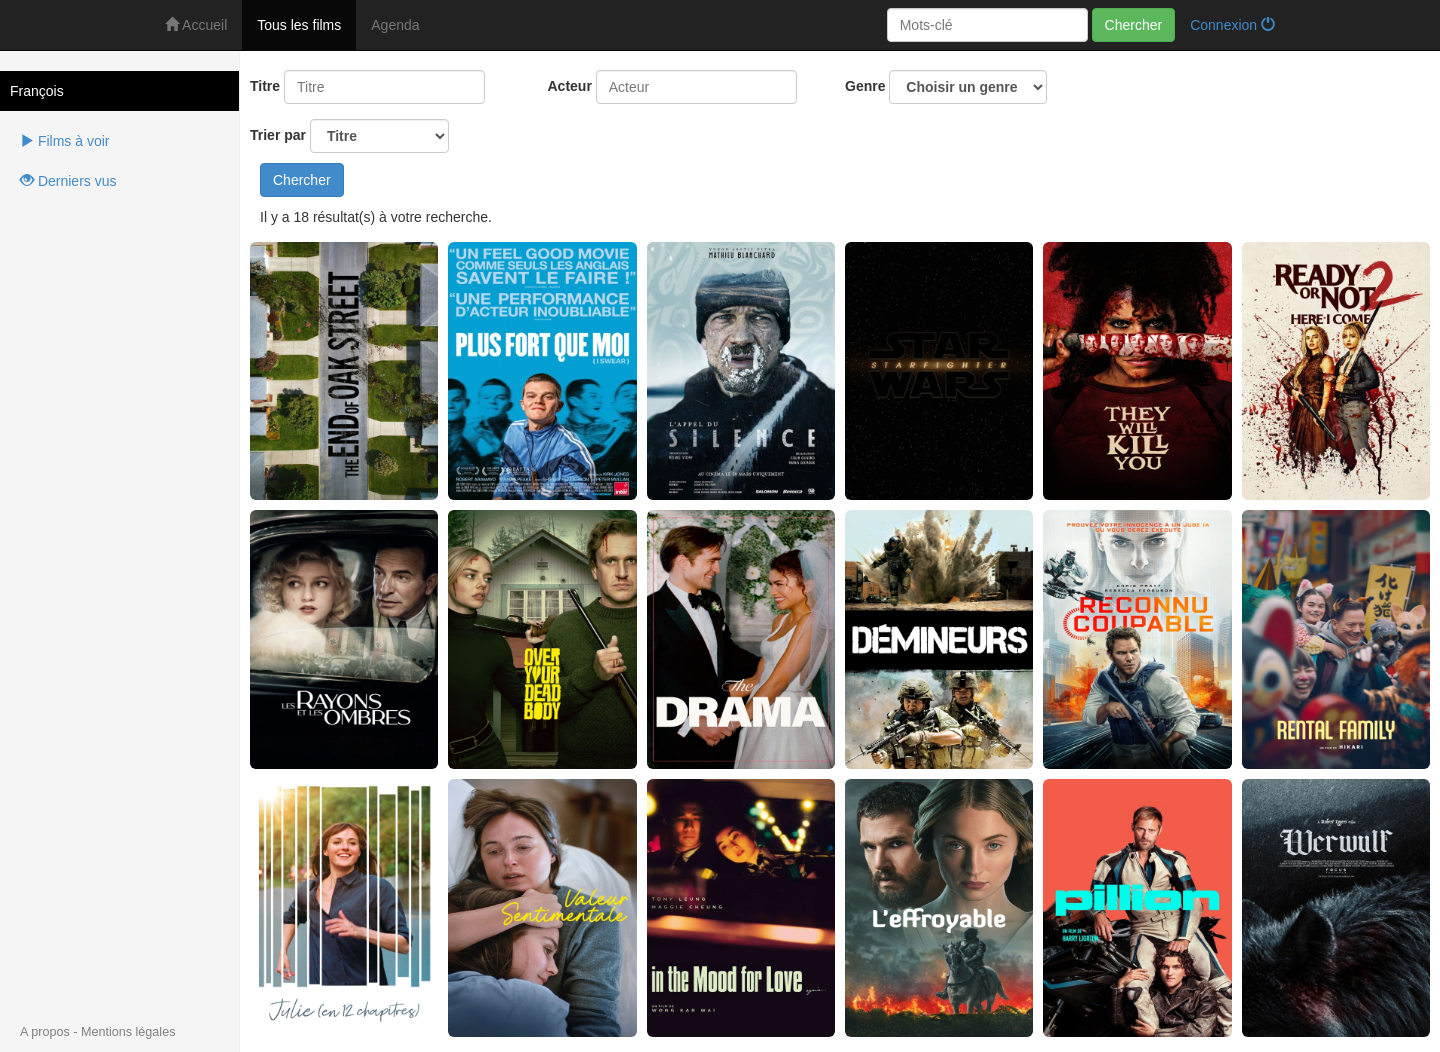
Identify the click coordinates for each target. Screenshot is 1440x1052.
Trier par (349, 136)
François (37, 91)
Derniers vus (68, 181)
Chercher (1134, 25)
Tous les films (299, 25)
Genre (946, 87)
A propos (45, 1032)
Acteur (570, 86)
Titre (265, 86)
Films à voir (64, 141)
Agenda (395, 25)
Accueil (196, 25)
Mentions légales (128, 1032)
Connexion (1232, 25)
